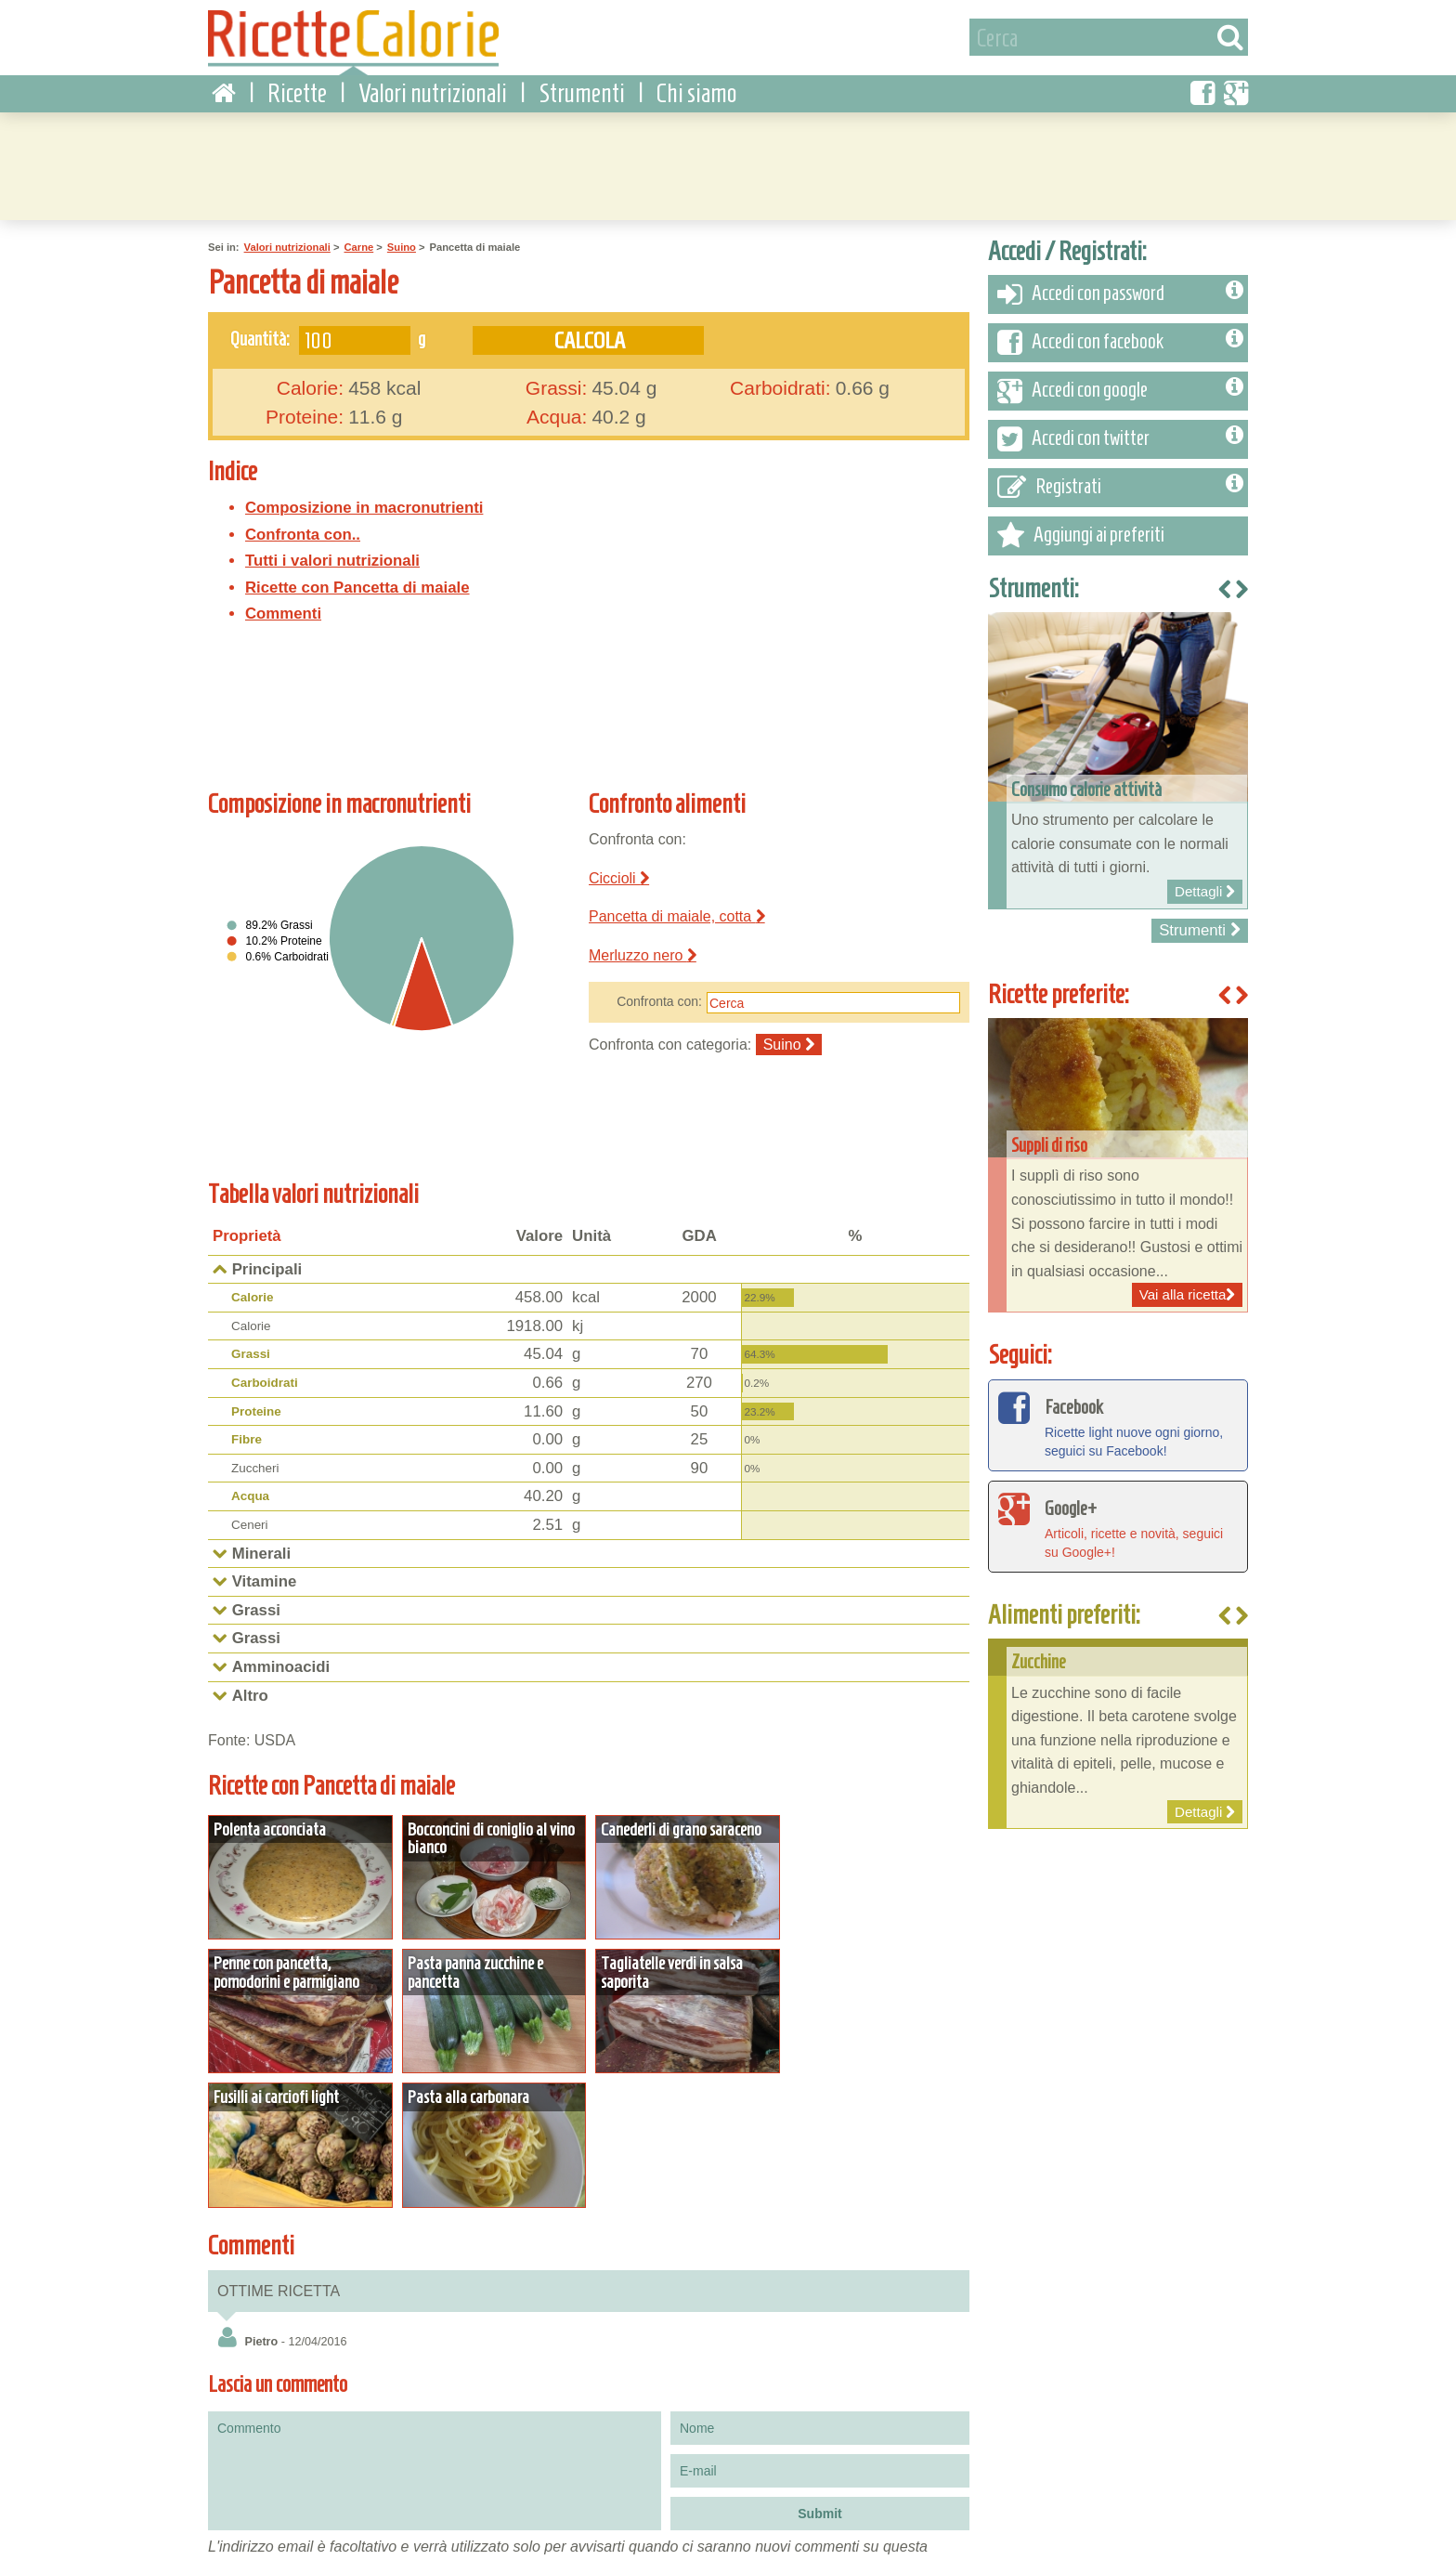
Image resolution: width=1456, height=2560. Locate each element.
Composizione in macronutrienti (364, 507)
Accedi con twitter (1120, 438)
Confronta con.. (302, 533)
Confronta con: (659, 1000)
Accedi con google (1120, 390)
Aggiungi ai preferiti (1080, 535)
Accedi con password (1120, 293)
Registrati (1120, 487)
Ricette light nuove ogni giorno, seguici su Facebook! (1118, 1423)
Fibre (246, 1438)
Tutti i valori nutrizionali (332, 559)
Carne (358, 246)
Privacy (291, 2540)
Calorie (252, 1296)
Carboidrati (264, 1382)
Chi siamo (696, 92)
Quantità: (260, 337)
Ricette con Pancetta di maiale (357, 586)
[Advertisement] (728, 162)
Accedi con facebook (1120, 342)
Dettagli (300, 1875)
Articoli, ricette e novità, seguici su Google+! (1118, 1524)
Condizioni (229, 2540)
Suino (401, 246)
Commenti (283, 612)
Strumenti (582, 92)
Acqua (250, 1495)
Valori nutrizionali (432, 92)
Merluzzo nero (642, 954)
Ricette (297, 92)
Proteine (256, 1410)
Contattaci (352, 2540)
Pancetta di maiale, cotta (677, 915)
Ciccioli (619, 876)
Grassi (250, 1353)
